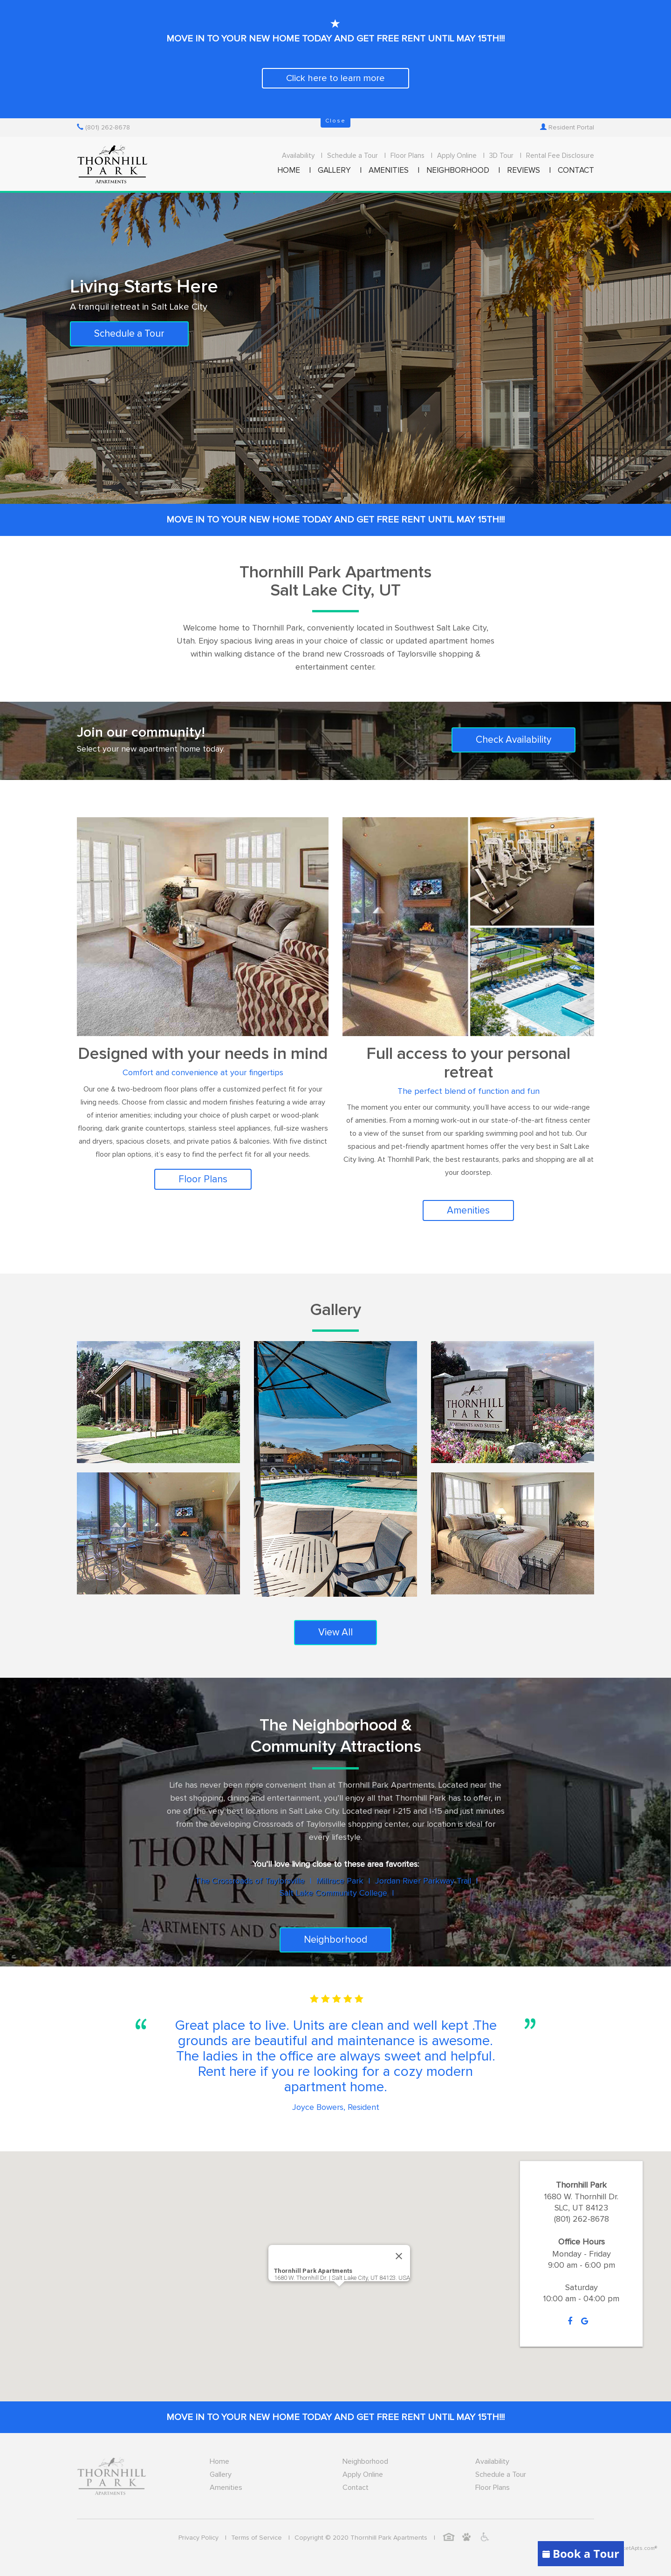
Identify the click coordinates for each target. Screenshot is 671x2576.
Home (219, 2461)
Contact (355, 2487)
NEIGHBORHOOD (457, 171)
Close (335, 121)
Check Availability (513, 740)
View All (335, 1632)
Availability (298, 155)
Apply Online (457, 155)
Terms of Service (256, 2538)
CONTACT (576, 171)
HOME (288, 171)
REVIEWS (523, 171)
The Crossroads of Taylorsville (250, 1881)
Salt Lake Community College (333, 1893)
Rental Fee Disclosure (560, 155)
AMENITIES (389, 171)
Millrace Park (339, 1881)
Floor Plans (407, 155)
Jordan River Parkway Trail (423, 1881)
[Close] (399, 2256)
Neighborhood (335, 1940)
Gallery (221, 2474)
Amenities (468, 1210)
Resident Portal (567, 127)
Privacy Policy (198, 2538)
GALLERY (334, 171)
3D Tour (501, 155)
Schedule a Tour (352, 155)
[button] (339, 2292)
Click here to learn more (335, 78)
